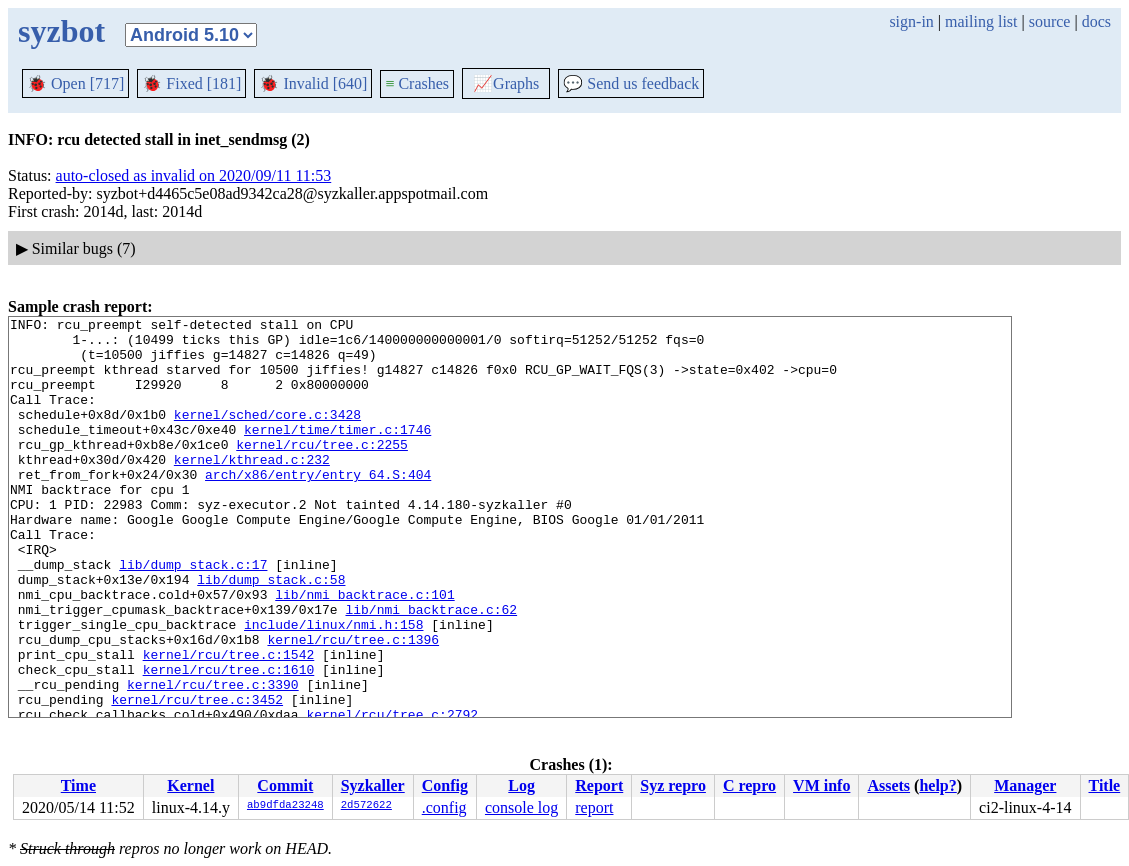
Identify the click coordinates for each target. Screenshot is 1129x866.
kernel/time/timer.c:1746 (337, 453)
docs (1096, 21)
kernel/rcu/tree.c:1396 (353, 705)
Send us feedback (631, 83)
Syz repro (673, 785)
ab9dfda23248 (285, 806)
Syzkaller (373, 785)
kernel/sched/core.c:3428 (267, 435)
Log (521, 785)
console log (521, 807)
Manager (1025, 785)
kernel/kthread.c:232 (252, 489)
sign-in (911, 21)
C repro (749, 785)
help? (937, 785)
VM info (821, 785)
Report (599, 785)
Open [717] (75, 83)
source (1050, 21)
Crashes (417, 83)
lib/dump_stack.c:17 (193, 615)
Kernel (190, 785)
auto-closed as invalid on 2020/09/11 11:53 (194, 175)
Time (78, 785)
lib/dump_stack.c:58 (271, 633)
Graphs (506, 83)
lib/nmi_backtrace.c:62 (431, 669)
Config (445, 785)
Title (1104, 785)
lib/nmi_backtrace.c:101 (364, 651)
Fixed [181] (191, 83)
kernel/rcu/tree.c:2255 (322, 471)
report (594, 807)
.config (444, 807)
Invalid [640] (313, 83)
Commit (285, 785)
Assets (888, 785)
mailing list (981, 21)
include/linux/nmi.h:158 (333, 687)
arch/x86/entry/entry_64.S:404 (318, 507)
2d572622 (366, 806)
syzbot (61, 31)
